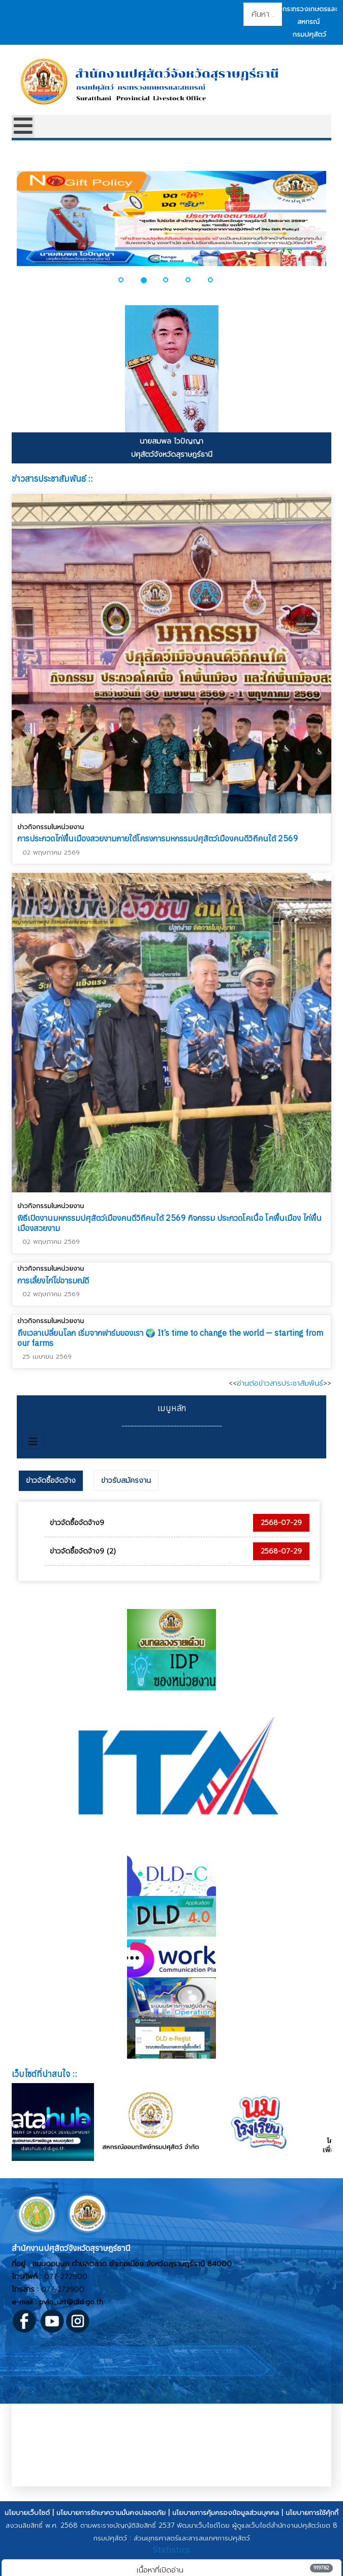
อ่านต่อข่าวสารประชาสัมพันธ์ (280, 1383)
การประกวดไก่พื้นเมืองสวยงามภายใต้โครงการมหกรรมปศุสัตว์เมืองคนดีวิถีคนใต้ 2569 (157, 838)
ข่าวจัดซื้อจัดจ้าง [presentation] (51, 1480)
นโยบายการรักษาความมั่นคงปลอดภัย (111, 2512)
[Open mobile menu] (23, 126)
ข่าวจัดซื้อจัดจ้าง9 (77, 1522)
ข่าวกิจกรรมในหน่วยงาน (50, 827)
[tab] (50, 1480)
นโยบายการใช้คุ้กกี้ (312, 2512)
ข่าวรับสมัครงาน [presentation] (126, 1480)
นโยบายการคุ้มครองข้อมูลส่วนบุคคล (225, 2512)
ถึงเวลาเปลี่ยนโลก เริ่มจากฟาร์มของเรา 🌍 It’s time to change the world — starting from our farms (170, 1335)
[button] (127, 280)
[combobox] (262, 14)
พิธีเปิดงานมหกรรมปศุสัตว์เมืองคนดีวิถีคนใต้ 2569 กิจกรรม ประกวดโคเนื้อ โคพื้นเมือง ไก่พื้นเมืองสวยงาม (169, 1221)
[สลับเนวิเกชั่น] (33, 1441)
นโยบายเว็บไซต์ (27, 2512)
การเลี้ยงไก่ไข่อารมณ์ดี (53, 1278)
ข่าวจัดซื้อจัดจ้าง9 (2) (83, 1551)
